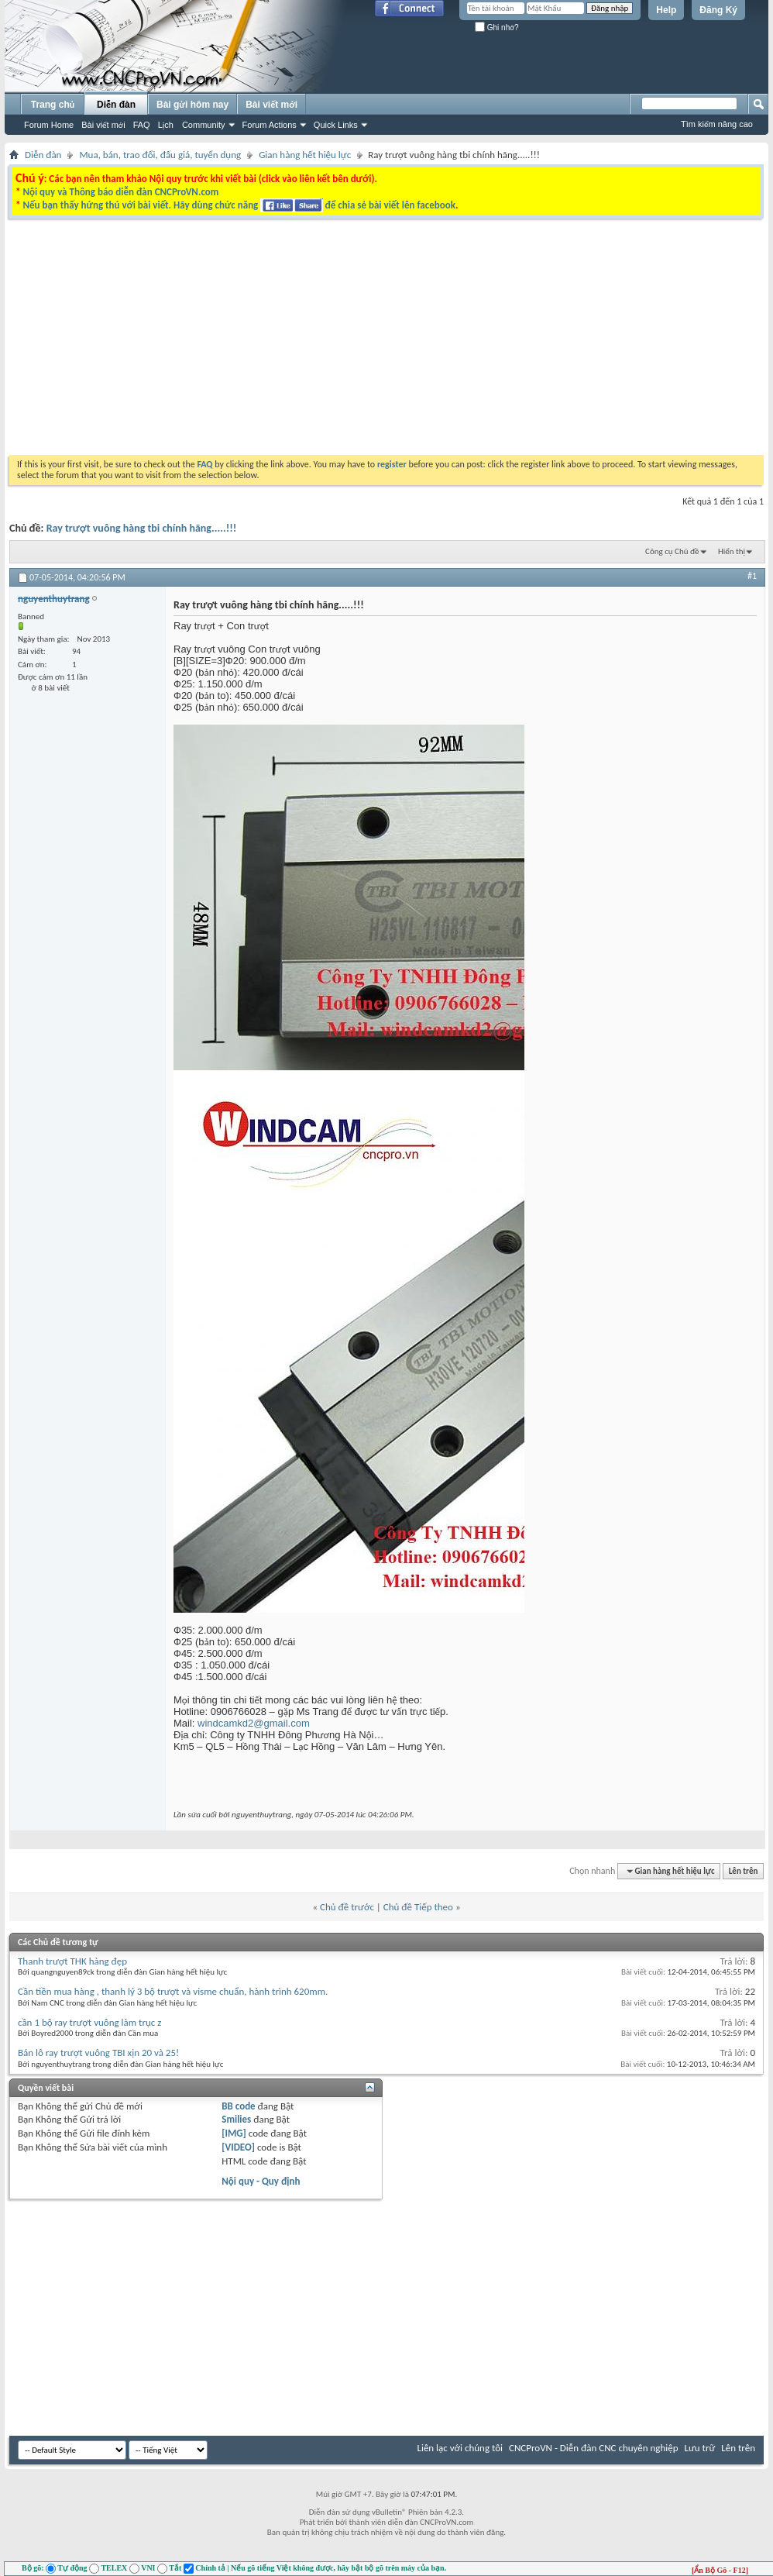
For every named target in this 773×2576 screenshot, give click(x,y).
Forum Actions (269, 124)
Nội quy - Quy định (261, 2181)
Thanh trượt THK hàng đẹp (72, 1961)
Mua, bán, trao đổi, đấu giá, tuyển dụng (160, 154)
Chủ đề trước (347, 1907)
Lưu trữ (700, 2448)
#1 (752, 575)
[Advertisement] (233, 424)
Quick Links (336, 124)
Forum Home (49, 124)
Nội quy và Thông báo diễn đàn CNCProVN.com (120, 192)
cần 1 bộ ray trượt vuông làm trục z (89, 2022)
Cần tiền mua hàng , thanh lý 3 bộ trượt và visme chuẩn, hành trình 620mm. (173, 1991)
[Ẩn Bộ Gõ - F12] (720, 2570)
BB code (238, 2106)
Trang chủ (52, 104)
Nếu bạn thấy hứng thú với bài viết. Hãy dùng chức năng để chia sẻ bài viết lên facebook (238, 205)
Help (666, 10)
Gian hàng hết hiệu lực (305, 154)
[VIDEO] (238, 2147)
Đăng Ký (718, 10)
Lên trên (743, 1871)
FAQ (141, 124)
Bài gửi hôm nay (192, 104)
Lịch (165, 124)
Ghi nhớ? (497, 27)
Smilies (236, 2119)
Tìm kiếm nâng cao (717, 124)
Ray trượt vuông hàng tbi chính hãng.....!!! (141, 528)
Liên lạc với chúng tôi (460, 2448)
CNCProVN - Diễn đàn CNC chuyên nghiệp (594, 2448)
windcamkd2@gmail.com (254, 1723)
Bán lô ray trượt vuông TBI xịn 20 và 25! (98, 2052)
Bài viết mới (103, 124)
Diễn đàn (116, 104)
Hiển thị (731, 551)
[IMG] (234, 2133)
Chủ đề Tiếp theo (418, 1907)
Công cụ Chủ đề (672, 551)
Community (203, 124)
